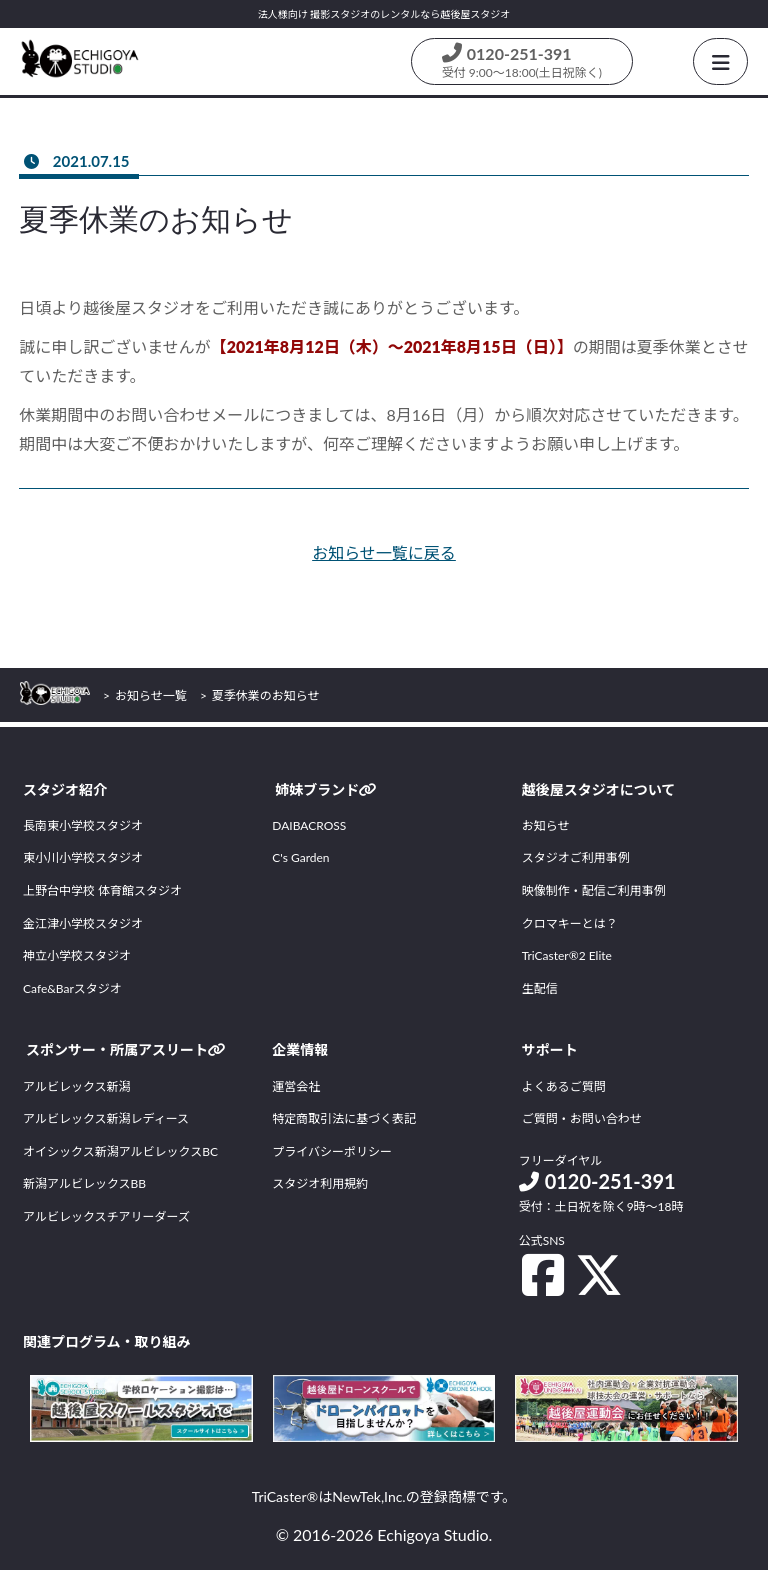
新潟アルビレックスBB (84, 1183)
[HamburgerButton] (720, 61)
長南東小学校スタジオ (83, 825)
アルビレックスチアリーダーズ (106, 1216)
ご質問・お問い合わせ (582, 1118)
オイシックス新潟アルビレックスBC (120, 1151)
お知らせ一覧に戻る (384, 552)
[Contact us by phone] (522, 61)
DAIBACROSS (309, 825)
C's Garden (300, 857)
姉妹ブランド (326, 789)
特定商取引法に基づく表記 (344, 1118)
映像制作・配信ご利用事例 (594, 890)
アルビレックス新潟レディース (106, 1118)
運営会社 (296, 1086)
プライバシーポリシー (332, 1151)
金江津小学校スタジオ (83, 923)
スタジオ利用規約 (320, 1183)
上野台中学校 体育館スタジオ (102, 890)
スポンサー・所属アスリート (126, 1049)
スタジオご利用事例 (576, 857)
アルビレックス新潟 (77, 1086)
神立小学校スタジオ (77, 955)
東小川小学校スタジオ (83, 857)
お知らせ (546, 825)
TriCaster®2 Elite (567, 955)
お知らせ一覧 (151, 695)
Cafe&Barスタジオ (72, 988)
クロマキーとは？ (570, 923)
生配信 (540, 988)
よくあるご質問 (564, 1086)
